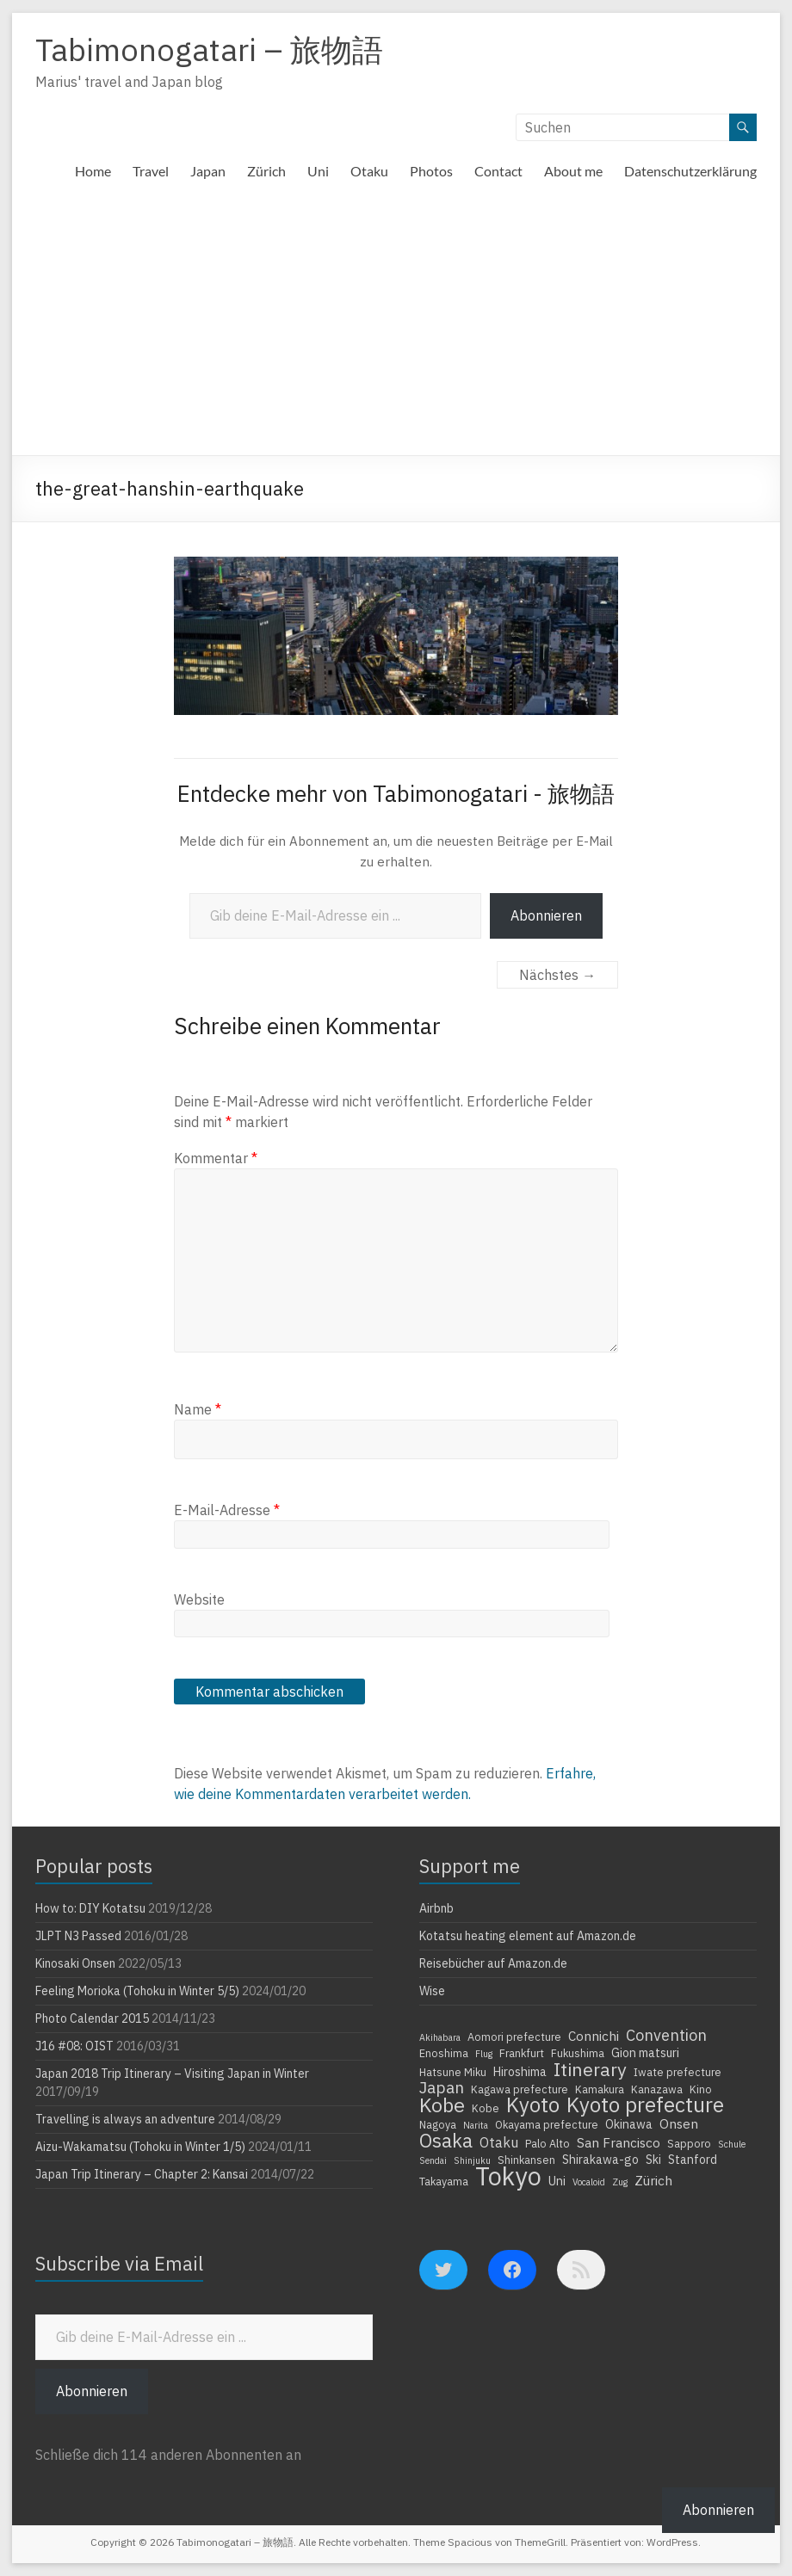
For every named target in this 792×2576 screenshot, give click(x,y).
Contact (498, 171)
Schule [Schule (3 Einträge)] (732, 2144)
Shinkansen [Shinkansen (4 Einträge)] (526, 2159)
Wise (432, 1991)
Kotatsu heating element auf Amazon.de (527, 1936)
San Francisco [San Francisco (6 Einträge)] (618, 2142)
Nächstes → (557, 974)
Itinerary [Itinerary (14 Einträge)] (590, 2069)
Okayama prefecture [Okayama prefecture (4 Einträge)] (546, 2124)
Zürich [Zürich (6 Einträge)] (653, 2180)
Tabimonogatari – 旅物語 (209, 49)
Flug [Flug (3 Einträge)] (483, 2054)
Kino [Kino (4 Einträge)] (701, 2089)
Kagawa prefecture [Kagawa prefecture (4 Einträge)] (519, 2089)
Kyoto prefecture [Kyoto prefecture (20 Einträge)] (645, 2104)
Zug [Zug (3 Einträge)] (620, 2182)
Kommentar (215, 1158)
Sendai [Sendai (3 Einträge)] (433, 2160)
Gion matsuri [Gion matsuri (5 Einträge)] (645, 2053)
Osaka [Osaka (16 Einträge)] (446, 2140)
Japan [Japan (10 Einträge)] (441, 2087)
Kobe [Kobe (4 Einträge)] (485, 2108)
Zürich (266, 171)
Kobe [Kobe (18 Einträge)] (442, 2104)
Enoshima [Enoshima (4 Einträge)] (443, 2053)
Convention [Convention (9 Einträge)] (666, 2035)
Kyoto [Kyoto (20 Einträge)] (533, 2104)
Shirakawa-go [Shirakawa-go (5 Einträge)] (600, 2159)
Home (93, 171)
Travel (151, 171)
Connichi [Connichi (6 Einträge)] (593, 2035)
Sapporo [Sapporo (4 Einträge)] (689, 2143)
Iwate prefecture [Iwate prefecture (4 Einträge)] (677, 2072)
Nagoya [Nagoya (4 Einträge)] (437, 2124)
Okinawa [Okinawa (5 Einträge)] (629, 2124)
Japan (208, 171)
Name (197, 1409)
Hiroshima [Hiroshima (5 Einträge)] (520, 2072)
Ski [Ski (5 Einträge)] (653, 2159)
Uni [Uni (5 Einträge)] (557, 2181)
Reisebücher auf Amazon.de (493, 1963)
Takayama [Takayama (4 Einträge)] (443, 2181)
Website (199, 1599)
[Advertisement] (396, 326)
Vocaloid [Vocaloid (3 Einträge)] (588, 2182)
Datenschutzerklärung (690, 171)
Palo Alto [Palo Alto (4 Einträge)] (547, 2143)
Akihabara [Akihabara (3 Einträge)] (440, 2037)
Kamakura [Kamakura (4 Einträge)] (599, 2089)
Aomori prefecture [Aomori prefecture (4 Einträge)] (514, 2036)
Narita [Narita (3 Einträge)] (475, 2125)
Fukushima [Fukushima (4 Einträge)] (577, 2053)
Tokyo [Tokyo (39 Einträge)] (508, 2176)
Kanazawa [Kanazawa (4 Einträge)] (657, 2089)
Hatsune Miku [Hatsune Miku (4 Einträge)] (452, 2072)
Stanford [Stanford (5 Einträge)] (692, 2159)
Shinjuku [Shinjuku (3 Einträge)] (472, 2160)
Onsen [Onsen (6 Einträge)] (678, 2123)
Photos (431, 171)
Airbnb (436, 1908)
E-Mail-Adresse (227, 1510)
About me (573, 171)
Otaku (369, 171)
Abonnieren (546, 915)
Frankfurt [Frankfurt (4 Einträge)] (521, 2053)
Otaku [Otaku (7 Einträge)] (499, 2142)
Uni (318, 171)
